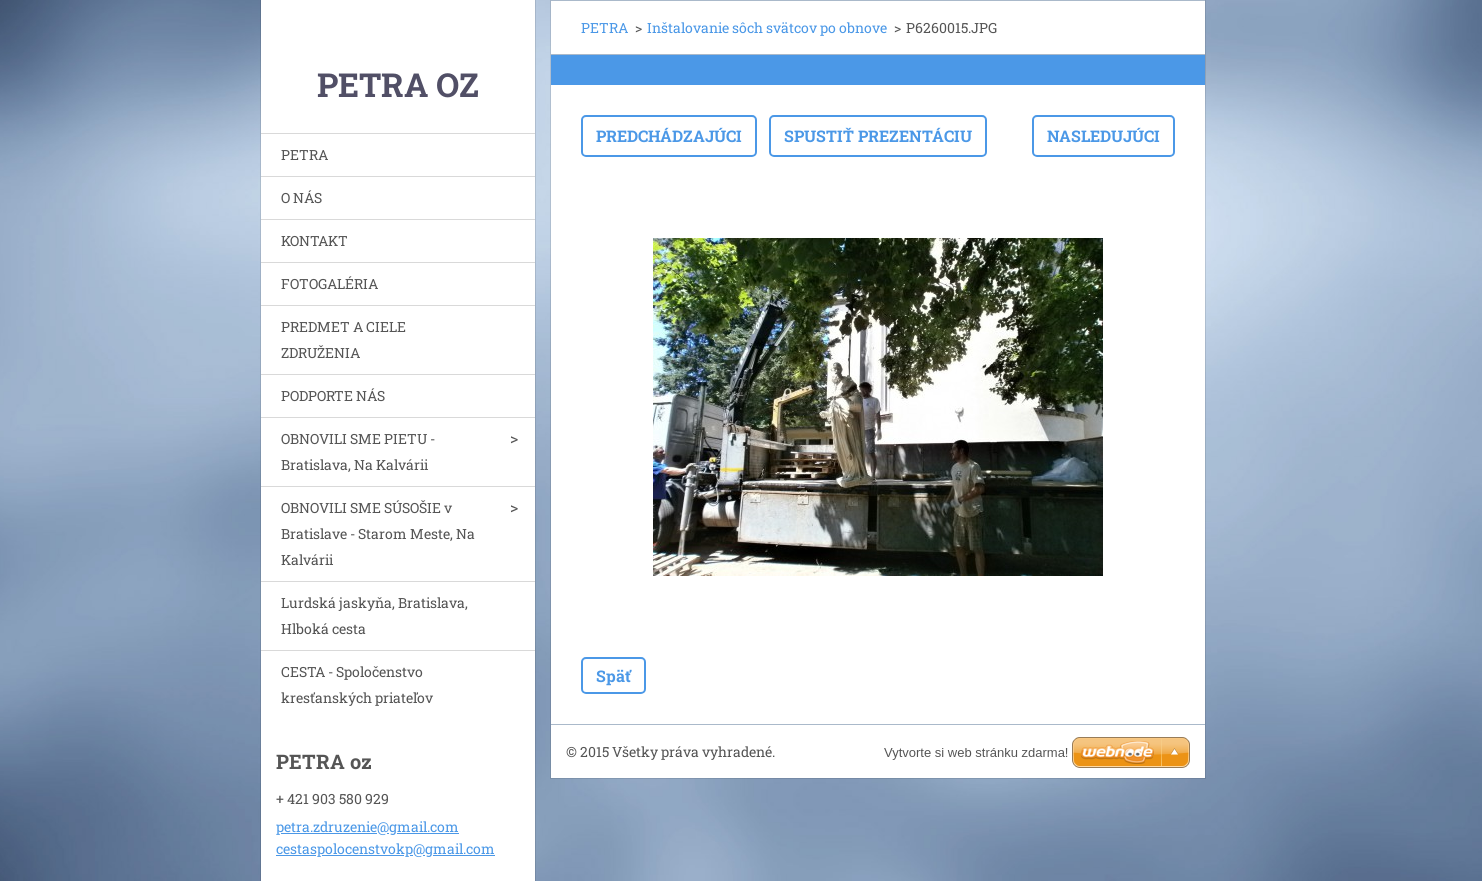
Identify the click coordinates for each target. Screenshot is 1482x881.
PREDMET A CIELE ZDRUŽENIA (343, 339)
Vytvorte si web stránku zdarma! (976, 752)
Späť (613, 675)
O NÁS (301, 197)
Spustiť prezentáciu (878, 135)
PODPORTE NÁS (333, 395)
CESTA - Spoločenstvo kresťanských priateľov (357, 684)
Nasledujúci (1103, 135)
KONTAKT (314, 240)
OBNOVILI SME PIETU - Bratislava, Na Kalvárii (358, 451)
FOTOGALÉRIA (329, 283)
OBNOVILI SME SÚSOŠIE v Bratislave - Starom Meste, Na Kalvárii (378, 533)
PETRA (304, 154)
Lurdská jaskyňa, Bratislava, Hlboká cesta (374, 615)
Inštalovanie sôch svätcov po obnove (767, 27)
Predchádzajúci (669, 135)
